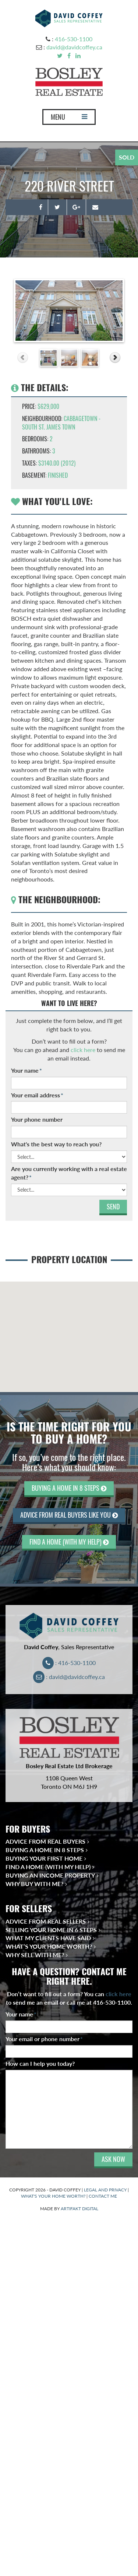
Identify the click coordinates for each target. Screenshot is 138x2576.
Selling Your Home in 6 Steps (51, 1929)
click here (83, 1049)
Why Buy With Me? (34, 1883)
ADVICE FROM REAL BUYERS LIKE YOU (69, 1515)
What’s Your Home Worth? (49, 1946)
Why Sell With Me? (35, 1954)
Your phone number (37, 1119)
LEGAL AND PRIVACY (105, 2190)
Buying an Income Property (50, 1875)
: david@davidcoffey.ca (69, 1676)
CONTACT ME (103, 2196)
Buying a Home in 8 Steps (45, 1849)
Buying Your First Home (44, 1858)
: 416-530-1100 (69, 1662)
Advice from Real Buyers (45, 1841)
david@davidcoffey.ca (74, 46)
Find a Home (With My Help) (48, 1866)
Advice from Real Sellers (46, 1921)
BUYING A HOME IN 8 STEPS (69, 1488)
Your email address (37, 1094)
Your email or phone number (44, 2038)
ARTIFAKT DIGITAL (79, 2208)
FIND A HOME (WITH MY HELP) (69, 1541)
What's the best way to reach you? (56, 1143)
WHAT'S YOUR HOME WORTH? (53, 2196)
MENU (68, 118)
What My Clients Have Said (48, 1937)
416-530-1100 (73, 38)
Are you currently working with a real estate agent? (69, 1173)
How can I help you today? (40, 2063)
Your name (26, 1070)
